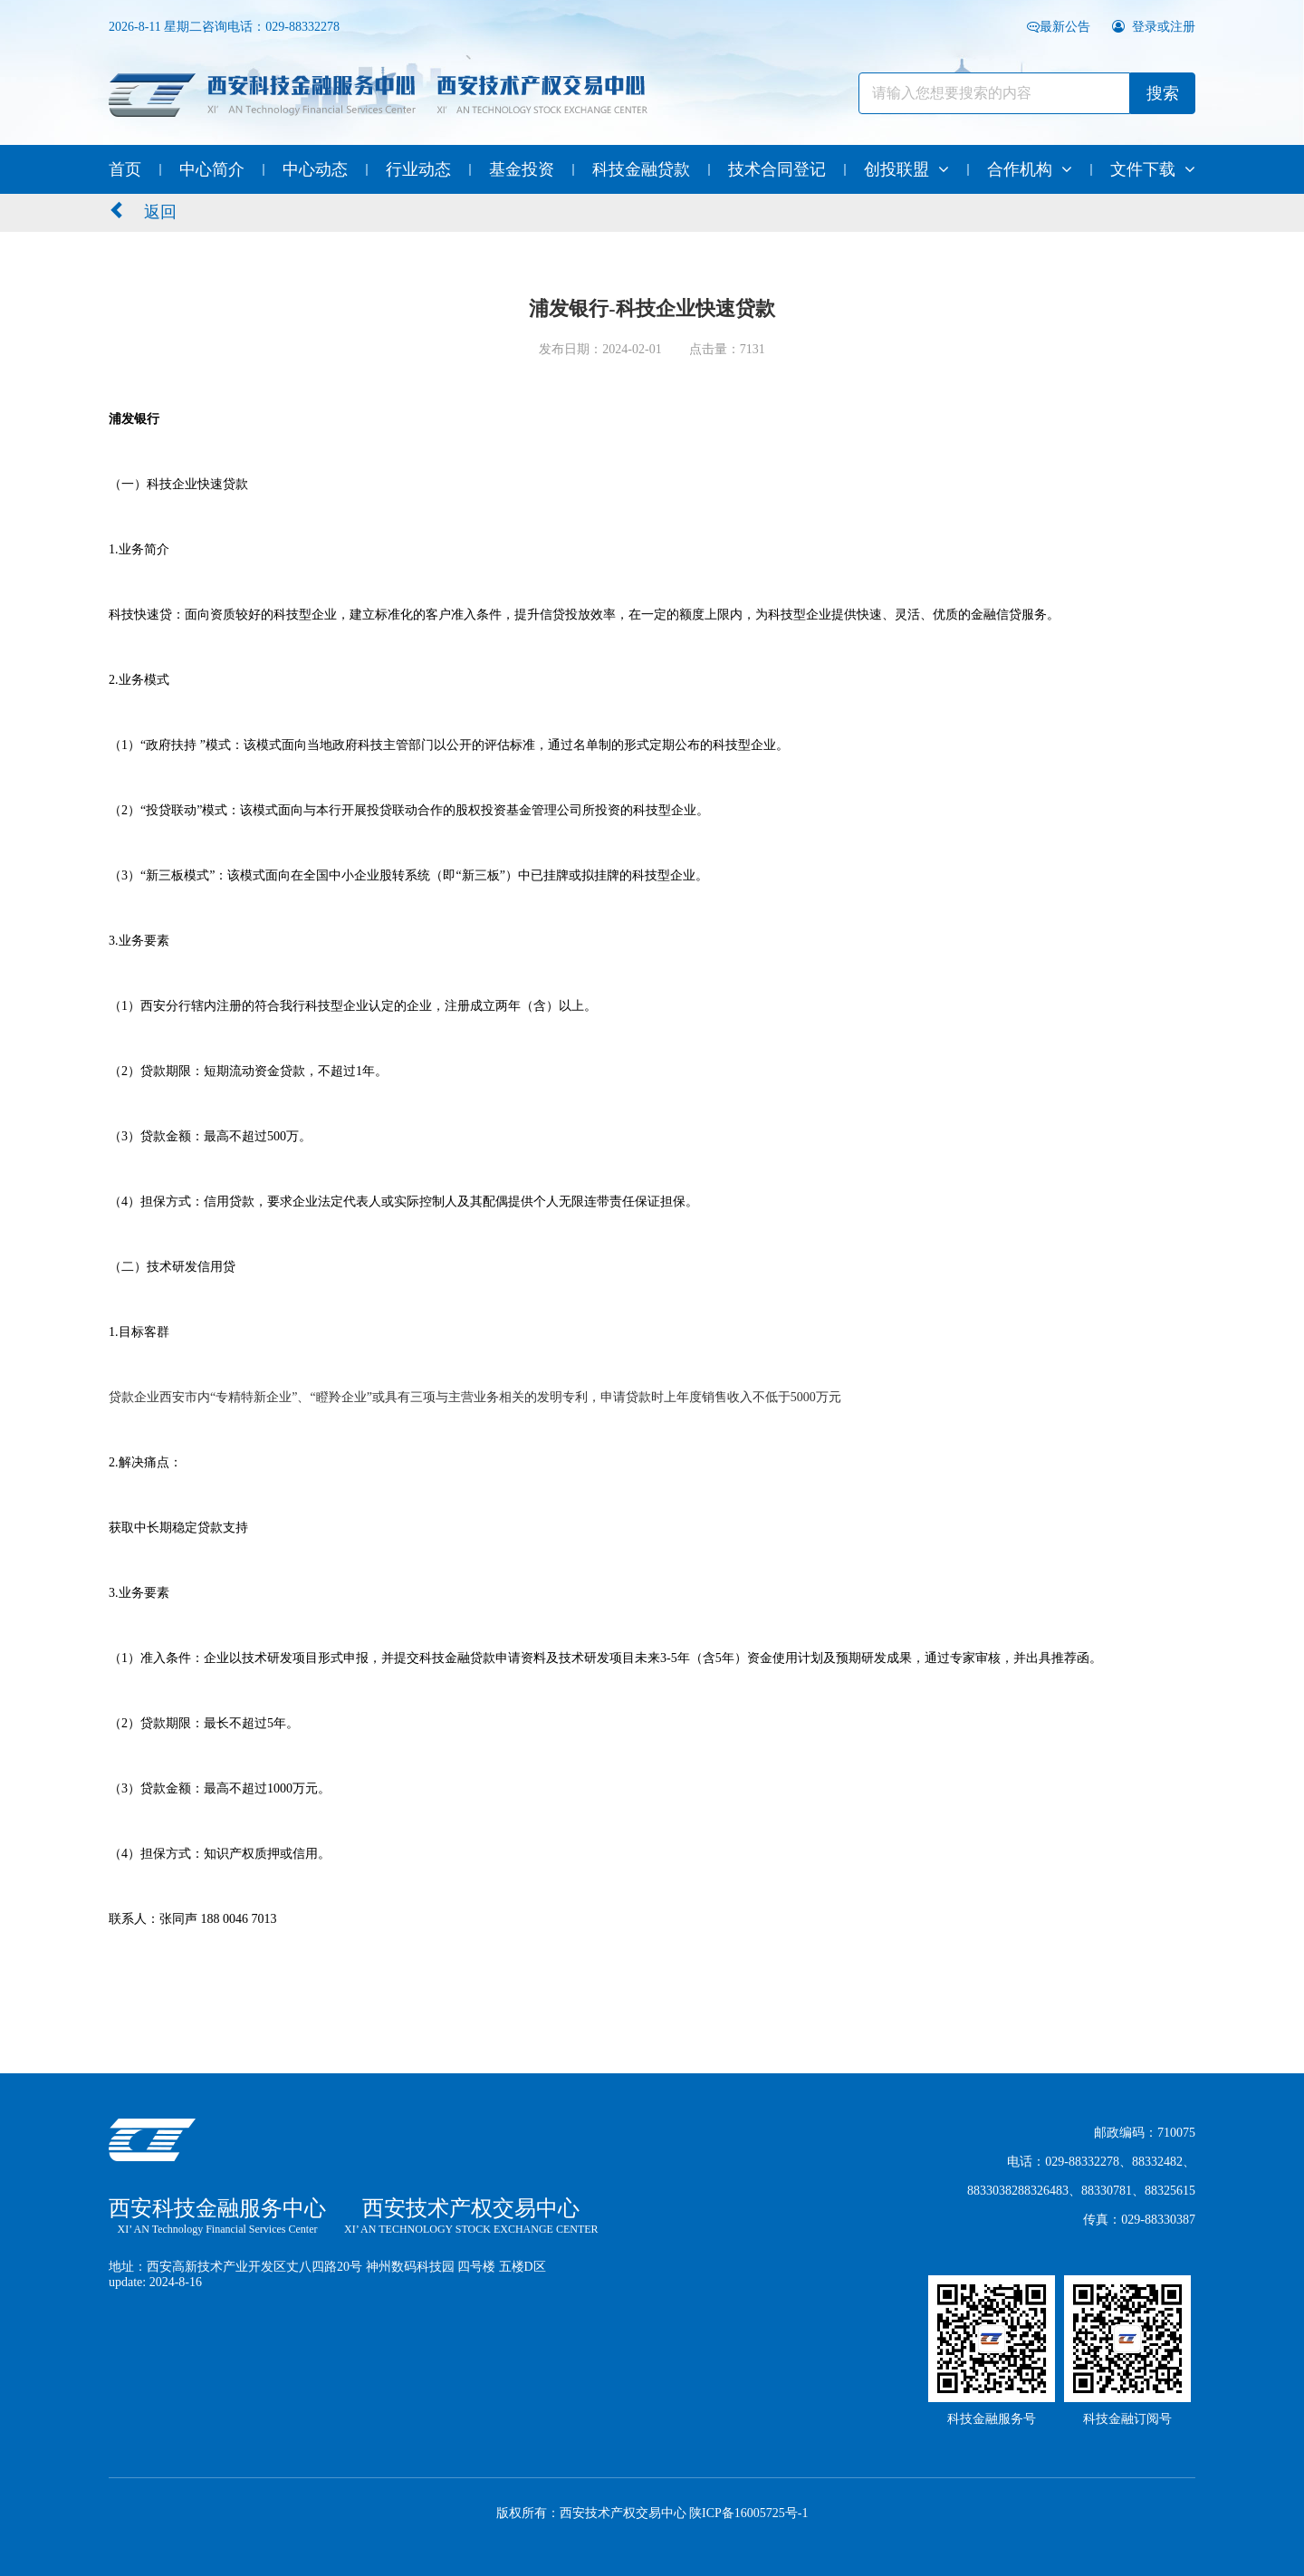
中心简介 (211, 169)
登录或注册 (1154, 27)
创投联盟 (906, 169)
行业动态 (418, 169)
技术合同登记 (777, 169)
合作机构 (1029, 169)
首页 (125, 169)
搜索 (1162, 93)
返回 (143, 210)
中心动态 (315, 169)
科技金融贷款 (641, 169)
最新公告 (1060, 27)
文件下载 (1152, 169)
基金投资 (521, 169)
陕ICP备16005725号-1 (748, 2513)
